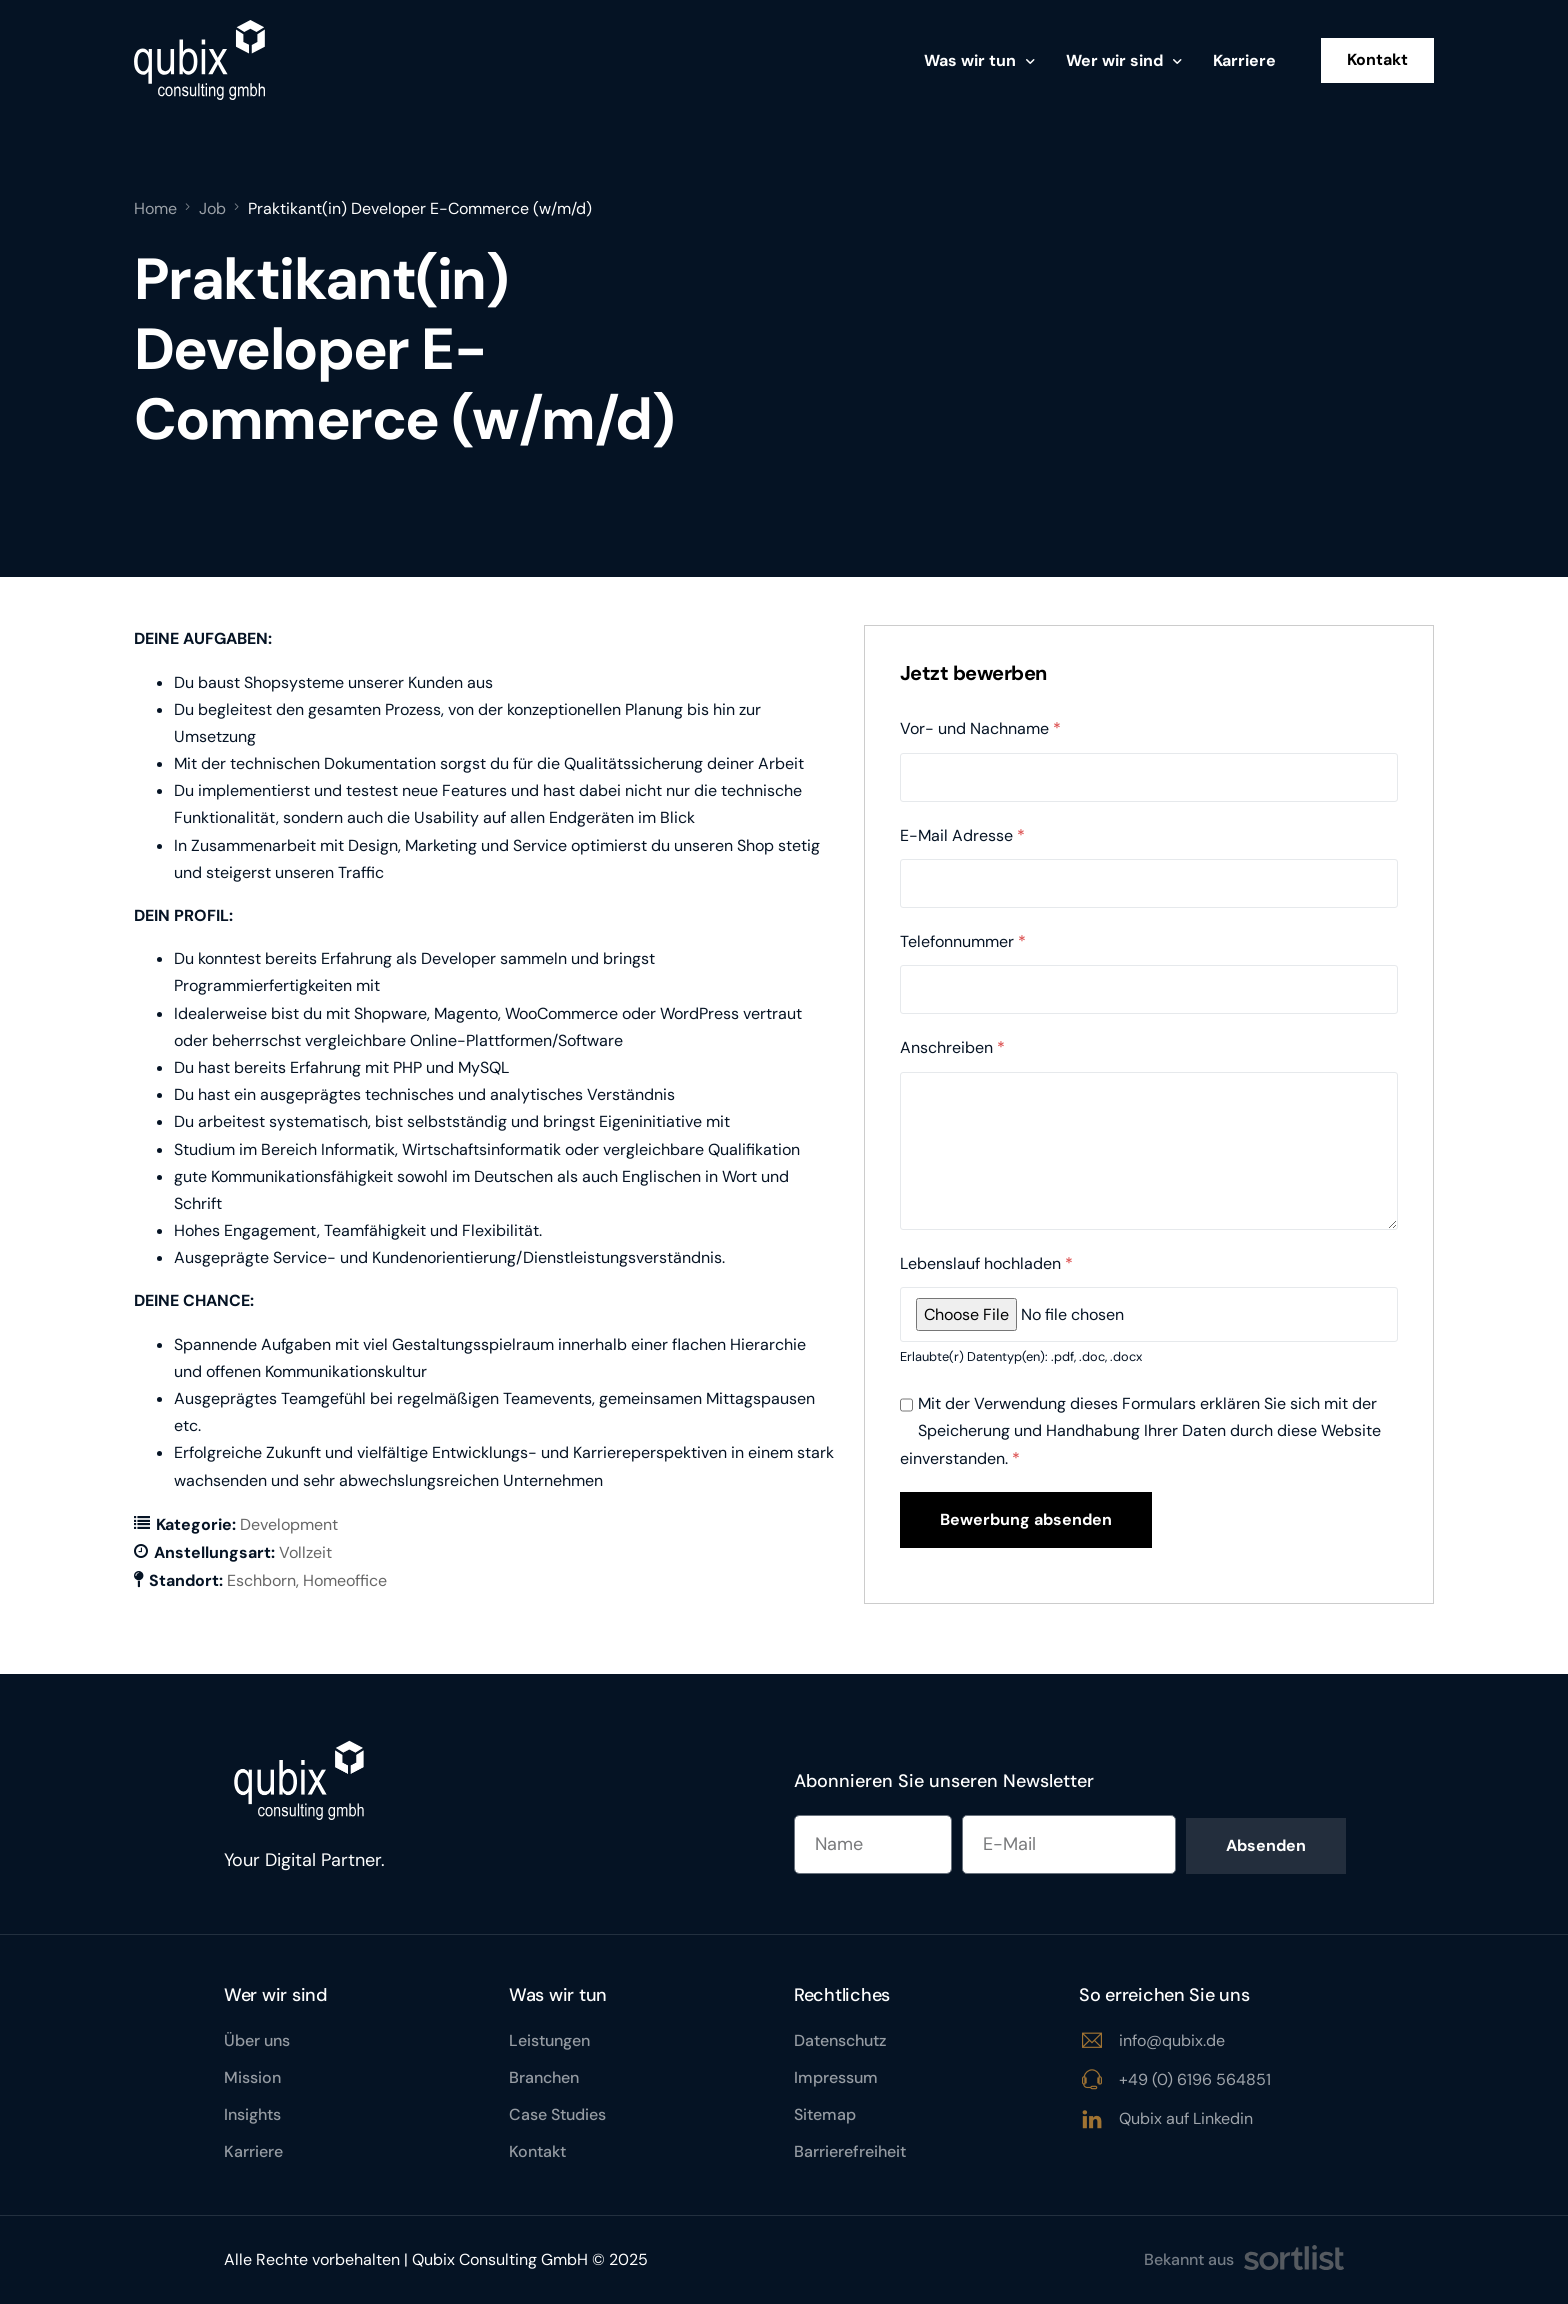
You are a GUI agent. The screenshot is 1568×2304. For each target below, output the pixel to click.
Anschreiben (952, 1047)
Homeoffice (345, 1580)
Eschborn (261, 1580)
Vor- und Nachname (980, 728)
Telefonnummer (963, 941)
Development (289, 1524)
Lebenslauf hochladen (986, 1263)
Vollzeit (305, 1552)
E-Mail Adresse (962, 835)
